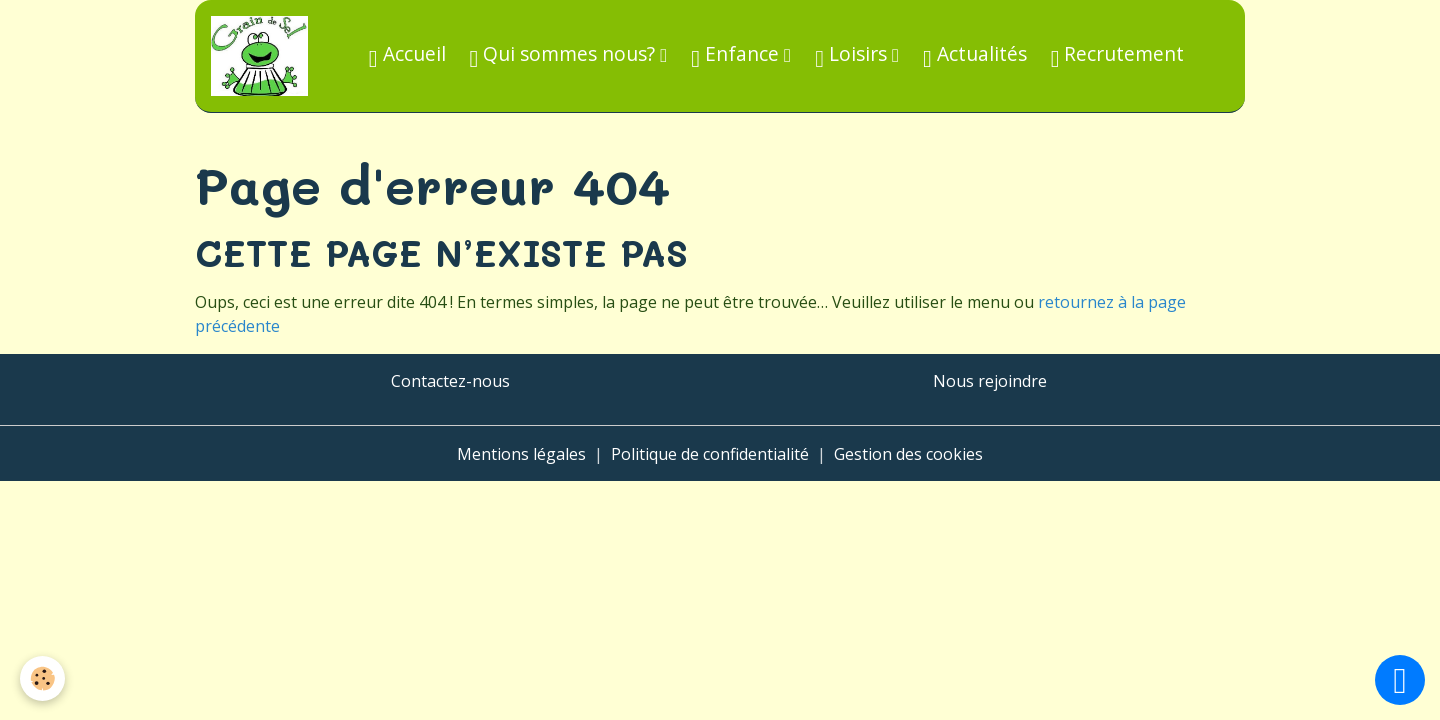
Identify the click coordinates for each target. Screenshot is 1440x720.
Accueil (407, 55)
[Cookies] (42, 678)
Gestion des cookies (908, 454)
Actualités (975, 55)
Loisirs (853, 55)
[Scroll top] (1400, 680)
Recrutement (1118, 55)
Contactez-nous (450, 381)
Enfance (737, 55)
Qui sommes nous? (565, 55)
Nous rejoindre (990, 381)
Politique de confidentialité (710, 454)
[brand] (263, 56)
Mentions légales (521, 454)
